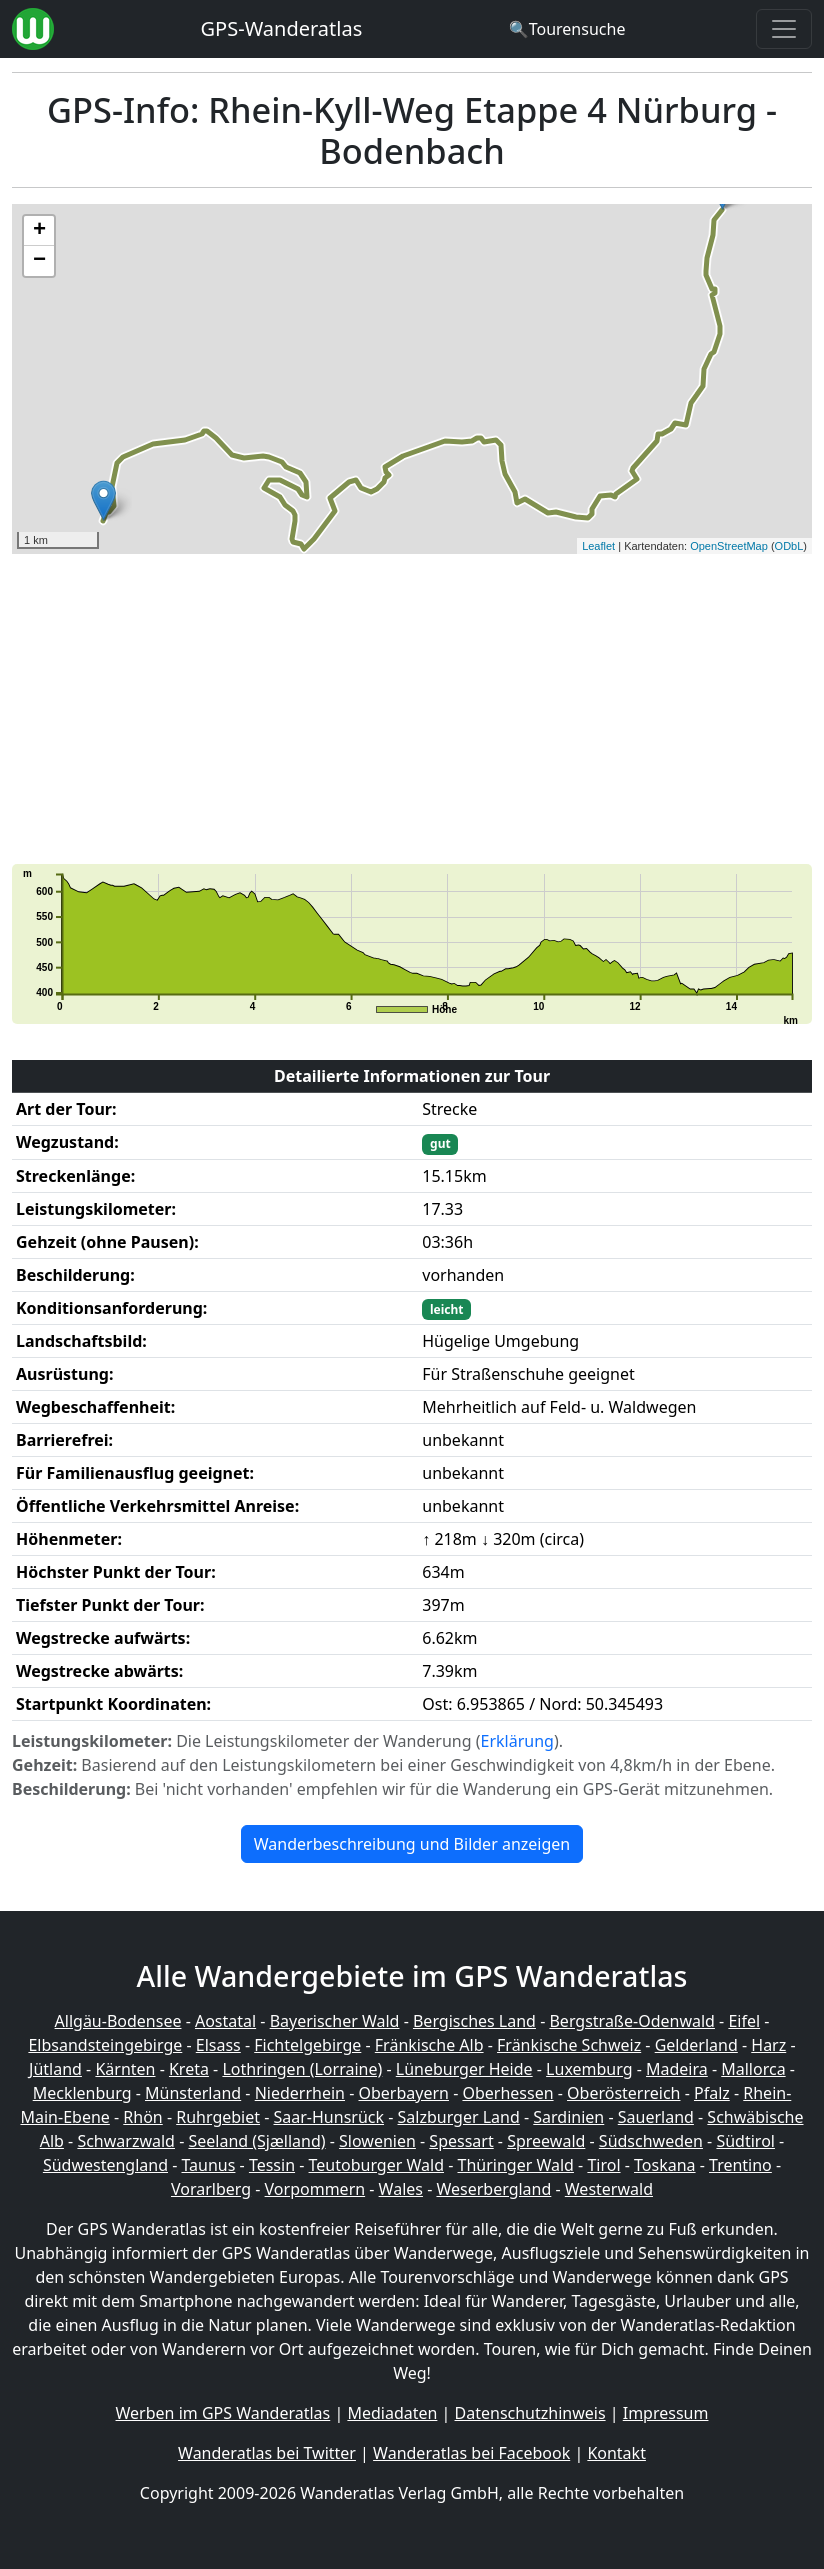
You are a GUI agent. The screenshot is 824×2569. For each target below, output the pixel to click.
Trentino (740, 2165)
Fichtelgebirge (307, 2045)
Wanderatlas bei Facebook (471, 2453)
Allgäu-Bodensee (118, 2021)
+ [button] (39, 231)
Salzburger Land (459, 2117)
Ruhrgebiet (218, 2117)
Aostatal (225, 2021)
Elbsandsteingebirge (105, 2045)
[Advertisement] (412, 709)
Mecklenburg (82, 2093)
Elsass (218, 2045)
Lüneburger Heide (464, 2069)
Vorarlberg (211, 2189)
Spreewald (546, 2141)
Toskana (665, 2165)
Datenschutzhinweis (530, 2413)
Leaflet (598, 546)
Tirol (603, 2165)
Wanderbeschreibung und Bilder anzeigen (412, 1844)
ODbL (789, 546)
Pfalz (712, 2093)
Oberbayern (404, 2093)
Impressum (666, 2413)
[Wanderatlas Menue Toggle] (784, 29)
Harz (768, 2045)
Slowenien (377, 2141)
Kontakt (616, 2453)
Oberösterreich (623, 2093)
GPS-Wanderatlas (282, 28)
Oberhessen (507, 2093)
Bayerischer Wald (335, 2021)
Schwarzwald (126, 2141)
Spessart (461, 2141)
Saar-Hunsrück (329, 2117)
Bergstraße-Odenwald (631, 2021)
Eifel (744, 2021)
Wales (401, 2189)
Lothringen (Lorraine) (302, 2069)
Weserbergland (493, 2189)
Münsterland (193, 2093)
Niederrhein (300, 2093)
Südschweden (651, 2141)
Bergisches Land (474, 2021)
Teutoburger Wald (376, 2165)
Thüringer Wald (516, 2165)
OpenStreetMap (729, 546)
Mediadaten (392, 2413)
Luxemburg (589, 2069)
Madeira (677, 2069)
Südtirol (745, 2141)
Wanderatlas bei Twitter (267, 2453)
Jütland (55, 2069)
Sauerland (656, 2117)
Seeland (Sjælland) (256, 2141)
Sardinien (568, 2117)
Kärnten (125, 2069)
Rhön (142, 2117)
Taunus (209, 2165)
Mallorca (753, 2069)
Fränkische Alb (429, 2045)
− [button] (39, 261)
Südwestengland (105, 2165)
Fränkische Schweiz (569, 2045)
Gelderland (696, 2045)
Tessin (272, 2165)
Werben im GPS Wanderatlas (223, 2413)
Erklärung (517, 1741)
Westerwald (609, 2189)
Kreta (189, 2069)
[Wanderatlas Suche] (567, 29)
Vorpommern (315, 2189)
